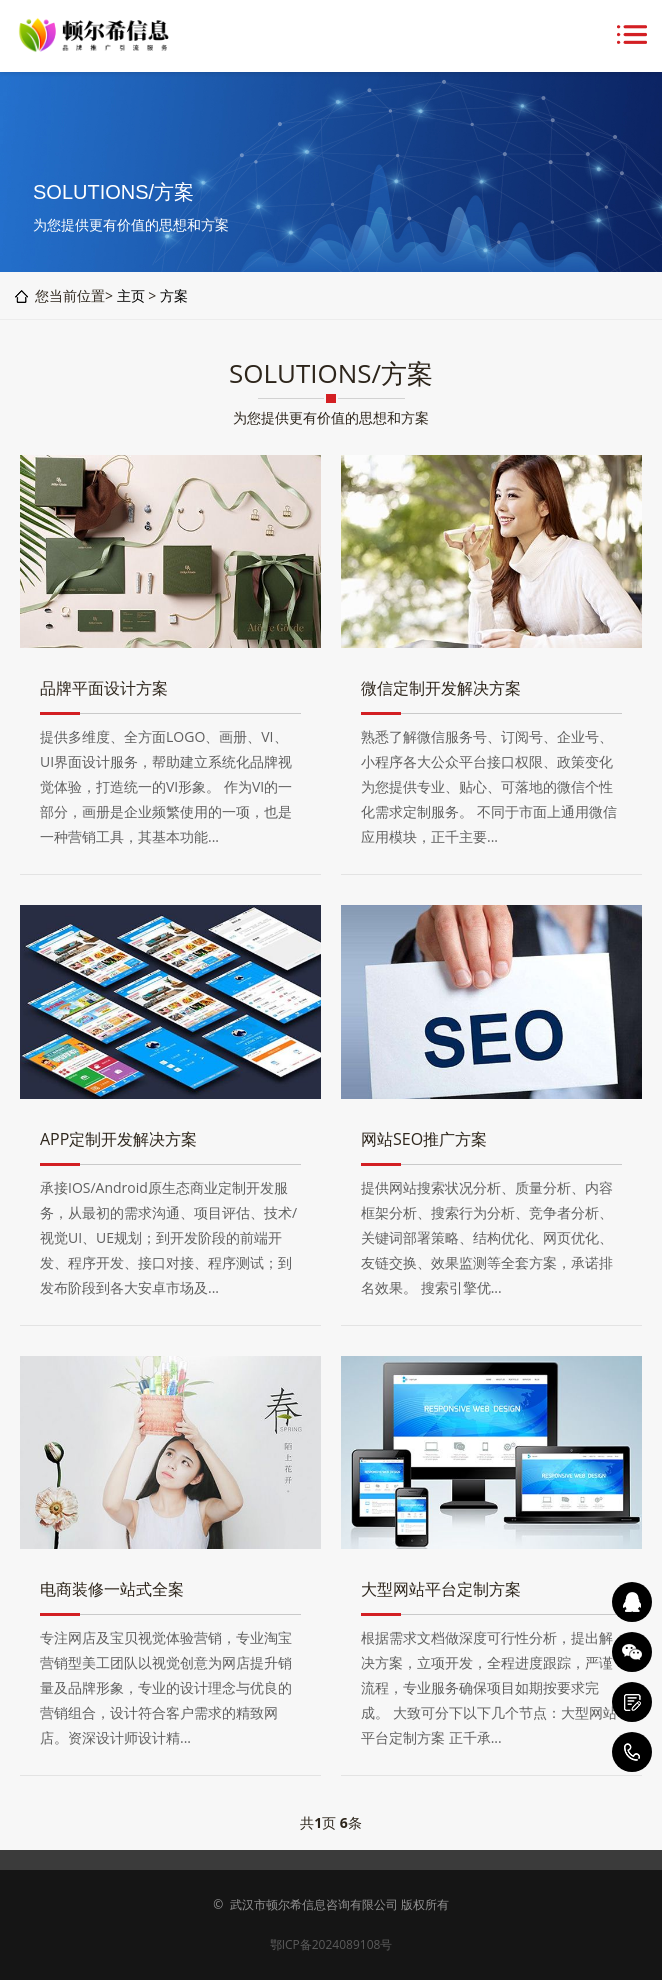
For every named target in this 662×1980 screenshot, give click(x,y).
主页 (131, 295)
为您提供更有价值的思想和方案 (331, 417)
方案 (174, 295)
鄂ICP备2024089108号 (331, 1944)
